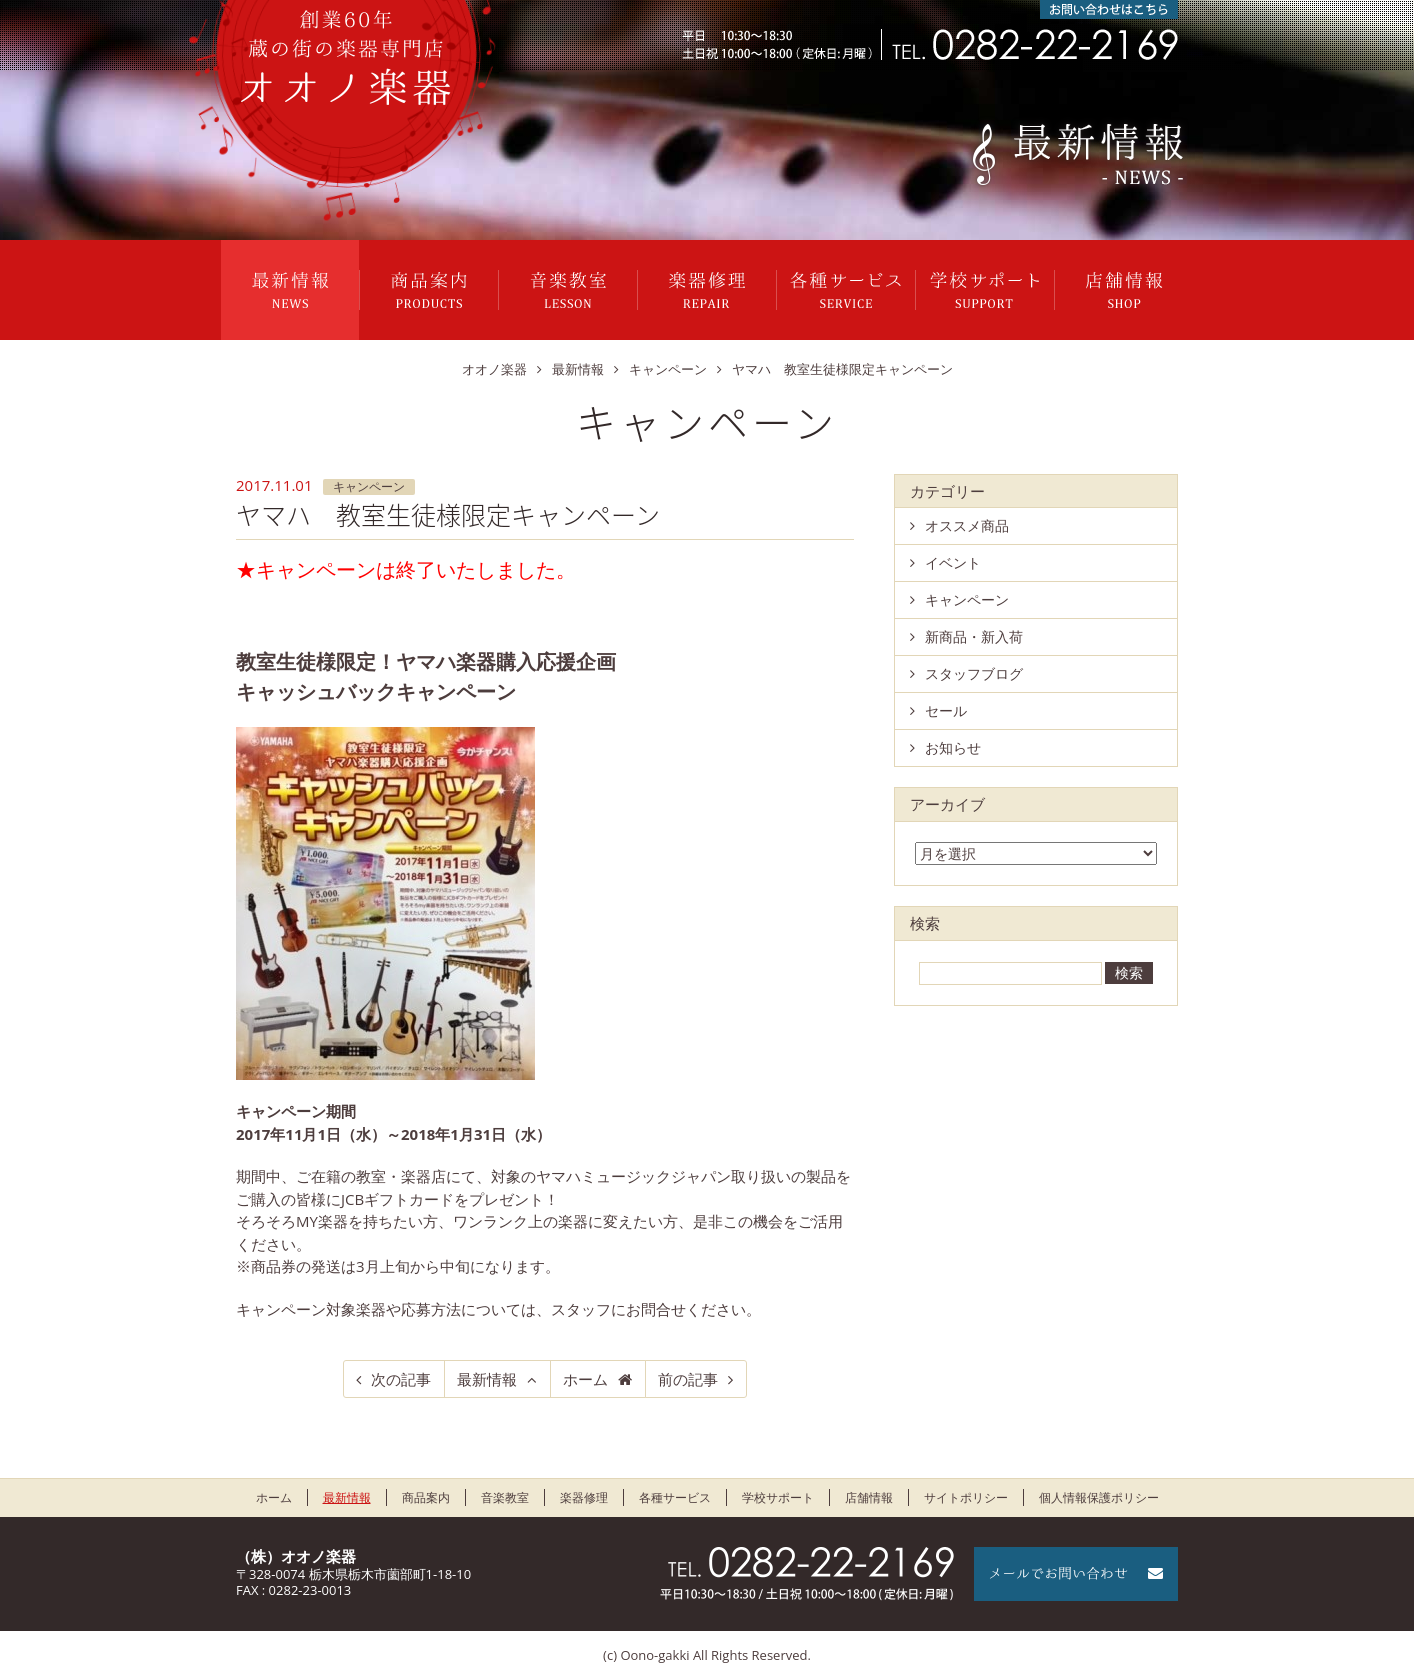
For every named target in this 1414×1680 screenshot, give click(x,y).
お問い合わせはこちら (1109, 9)
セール (946, 710)
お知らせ (953, 747)
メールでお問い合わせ (1076, 1574)
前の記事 (688, 1379)
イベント (953, 562)
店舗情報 (1124, 290)
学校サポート (985, 290)
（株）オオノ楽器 (296, 1556)
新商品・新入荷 (974, 636)
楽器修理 (707, 290)
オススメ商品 (967, 525)
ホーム (585, 1379)
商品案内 (429, 290)
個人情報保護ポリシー (1099, 1497)
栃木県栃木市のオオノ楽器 (346, 57)
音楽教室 (568, 290)
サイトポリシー (966, 1497)
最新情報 (290, 290)
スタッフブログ (974, 673)
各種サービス (846, 290)
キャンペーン (369, 487)
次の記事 (401, 1379)
